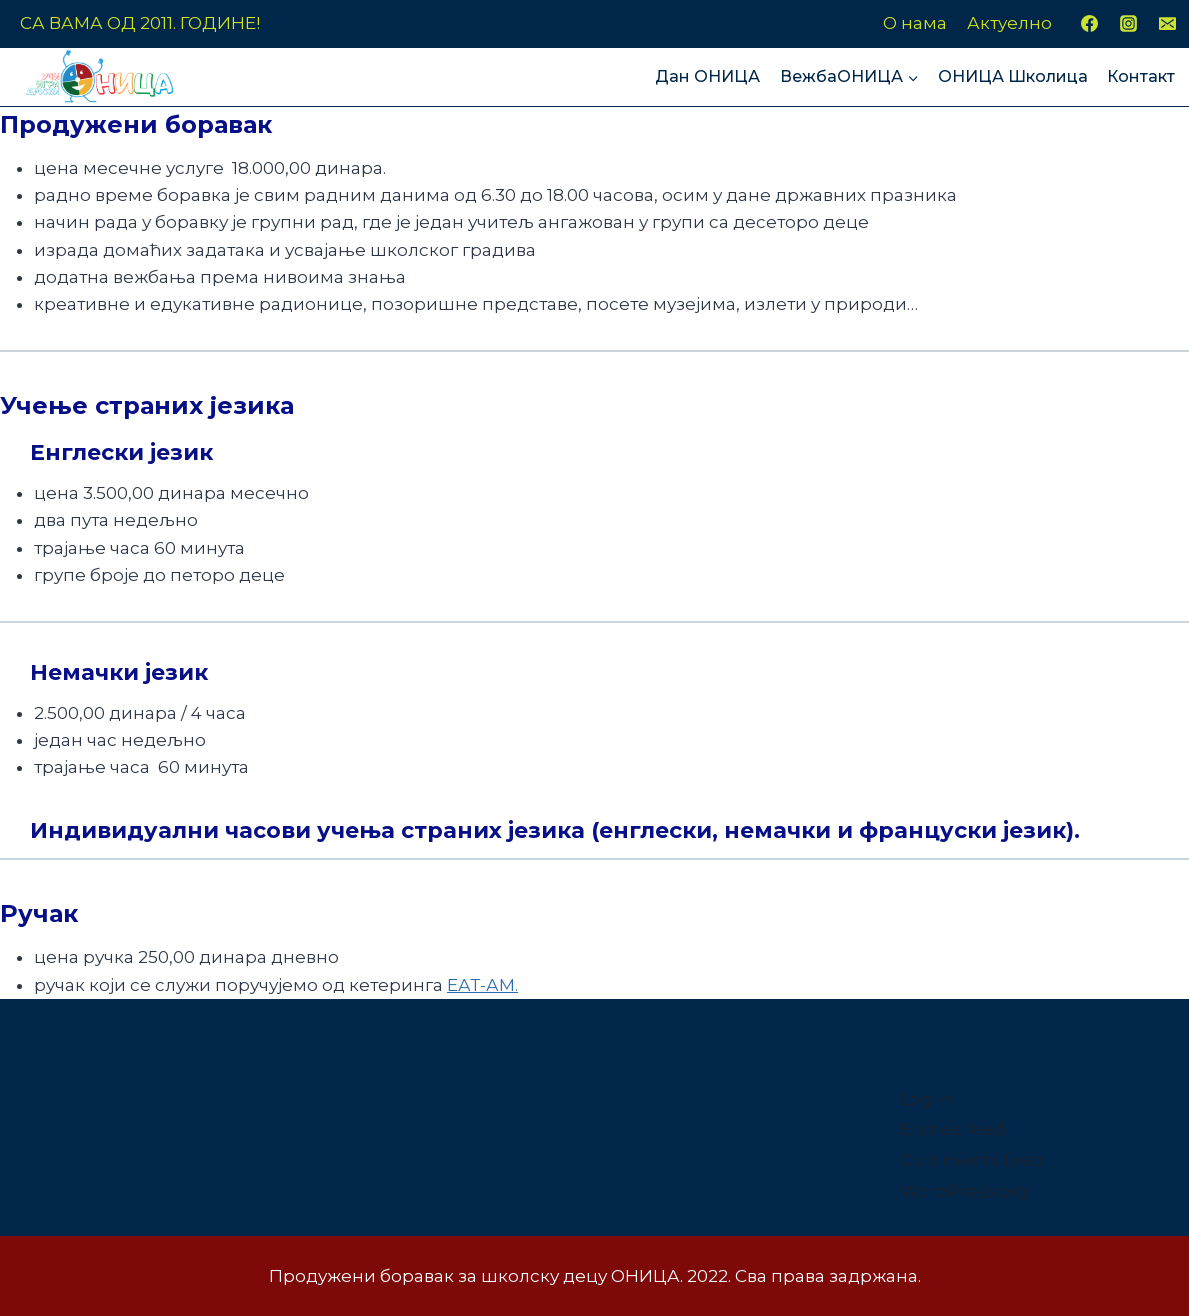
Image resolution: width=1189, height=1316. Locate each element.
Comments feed (972, 1160)
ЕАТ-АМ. (482, 985)
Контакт (1141, 76)
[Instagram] (1128, 24)
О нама (915, 23)
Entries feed (952, 1129)
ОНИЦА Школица (1013, 76)
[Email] (1168, 24)
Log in (926, 1099)
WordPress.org (964, 1191)
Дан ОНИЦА (707, 76)
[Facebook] (1089, 24)
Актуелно (1009, 23)
